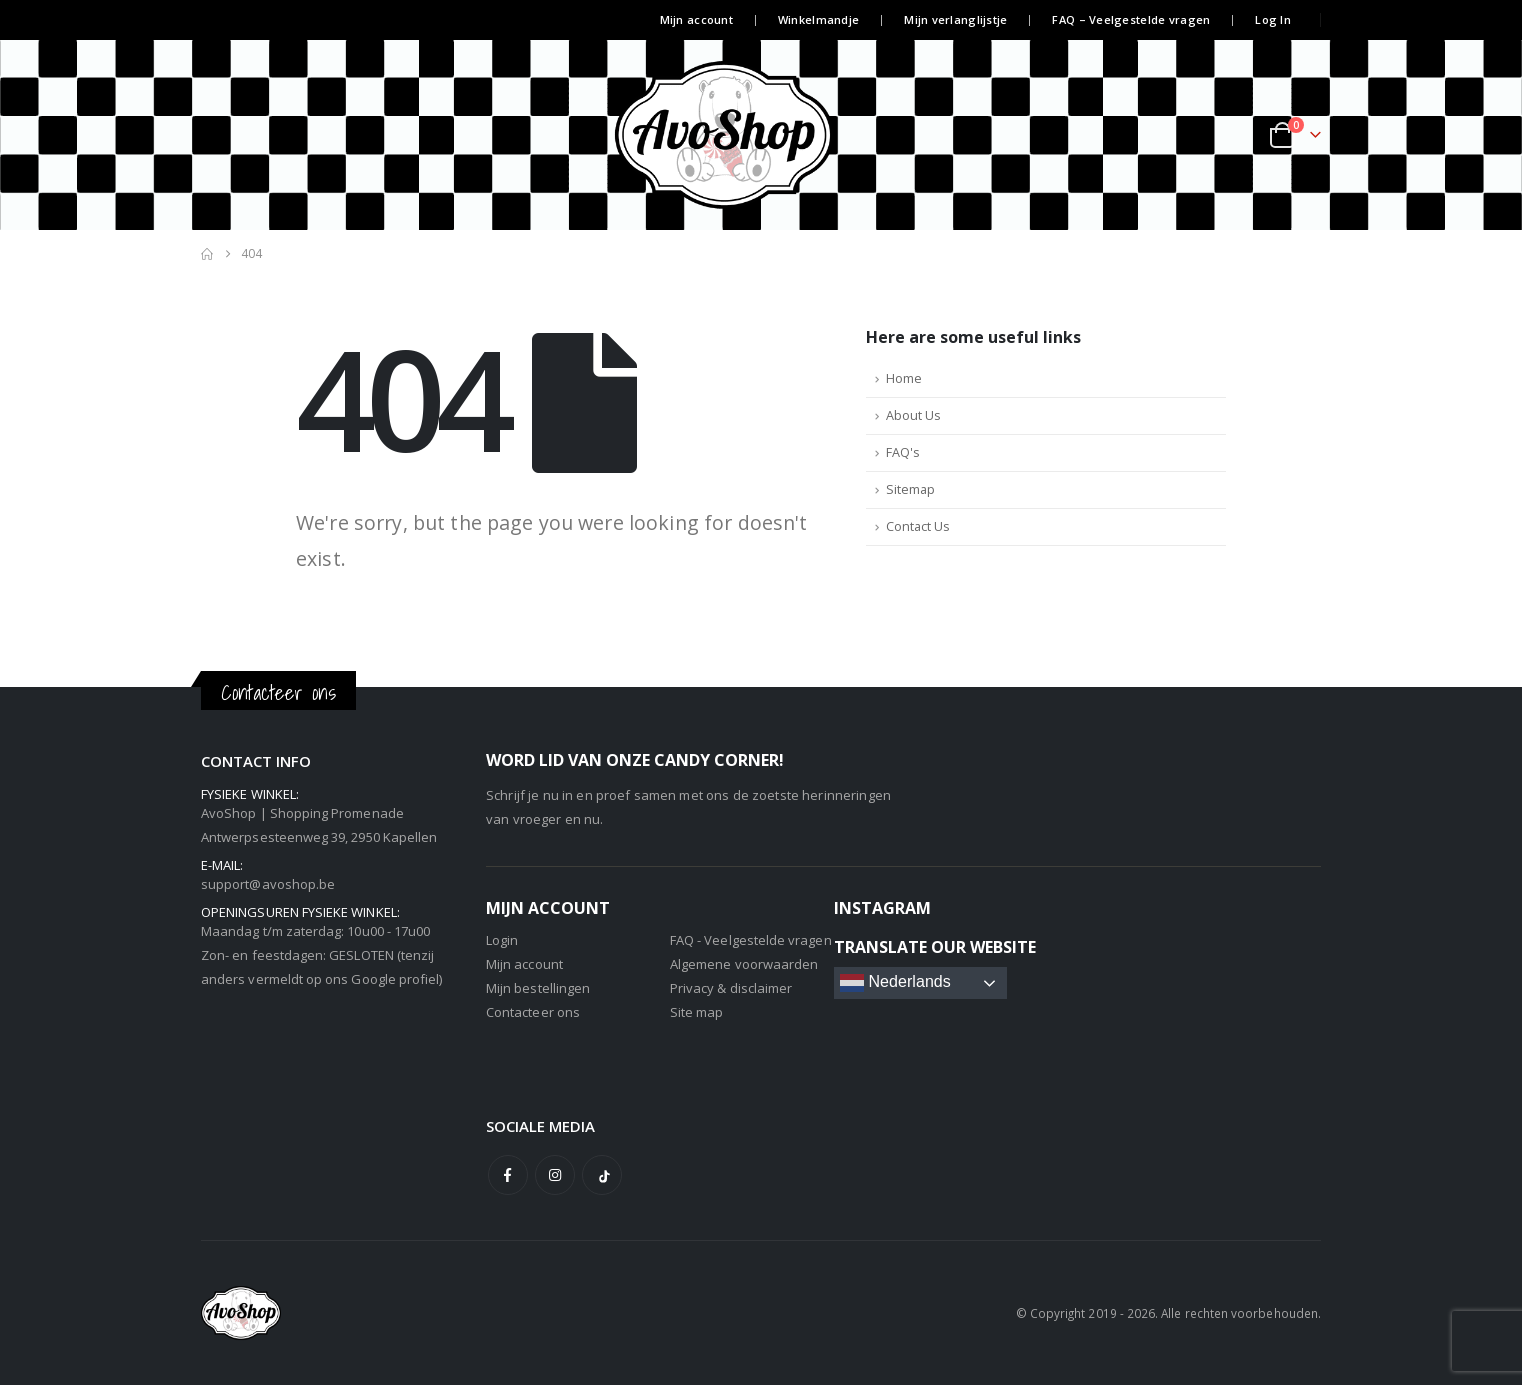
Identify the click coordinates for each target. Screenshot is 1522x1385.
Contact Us (918, 526)
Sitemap (910, 489)
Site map (697, 1012)
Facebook (508, 1175)
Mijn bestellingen (538, 988)
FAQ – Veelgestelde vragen (1131, 19)
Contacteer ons (533, 1012)
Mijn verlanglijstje (955, 19)
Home (904, 378)
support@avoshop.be (268, 884)
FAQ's (903, 452)
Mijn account (696, 19)
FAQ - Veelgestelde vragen (751, 940)
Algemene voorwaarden (744, 964)
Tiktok (602, 1175)
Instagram (555, 1175)
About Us (913, 415)
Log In (1273, 19)
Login (502, 940)
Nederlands (895, 983)
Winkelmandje (818, 19)
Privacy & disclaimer (731, 988)
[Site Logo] (761, 135)
